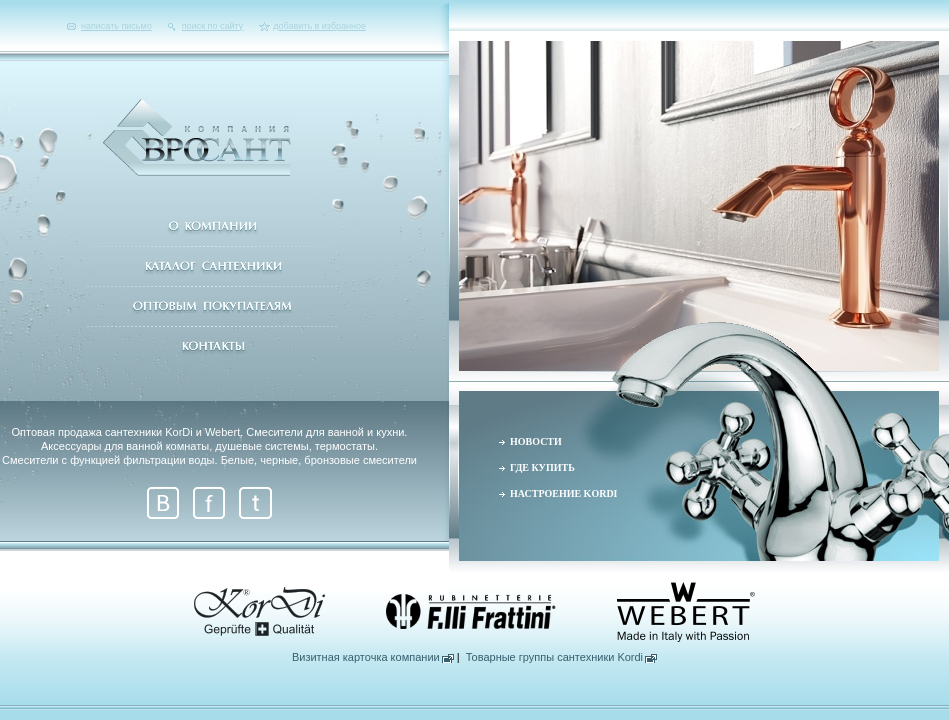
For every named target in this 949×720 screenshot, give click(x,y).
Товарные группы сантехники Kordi (554, 657)
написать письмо (116, 26)
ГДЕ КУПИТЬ (542, 467)
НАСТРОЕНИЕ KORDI (564, 493)
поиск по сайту (212, 26)
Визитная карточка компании (366, 657)
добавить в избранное (319, 26)
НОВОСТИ (536, 441)
